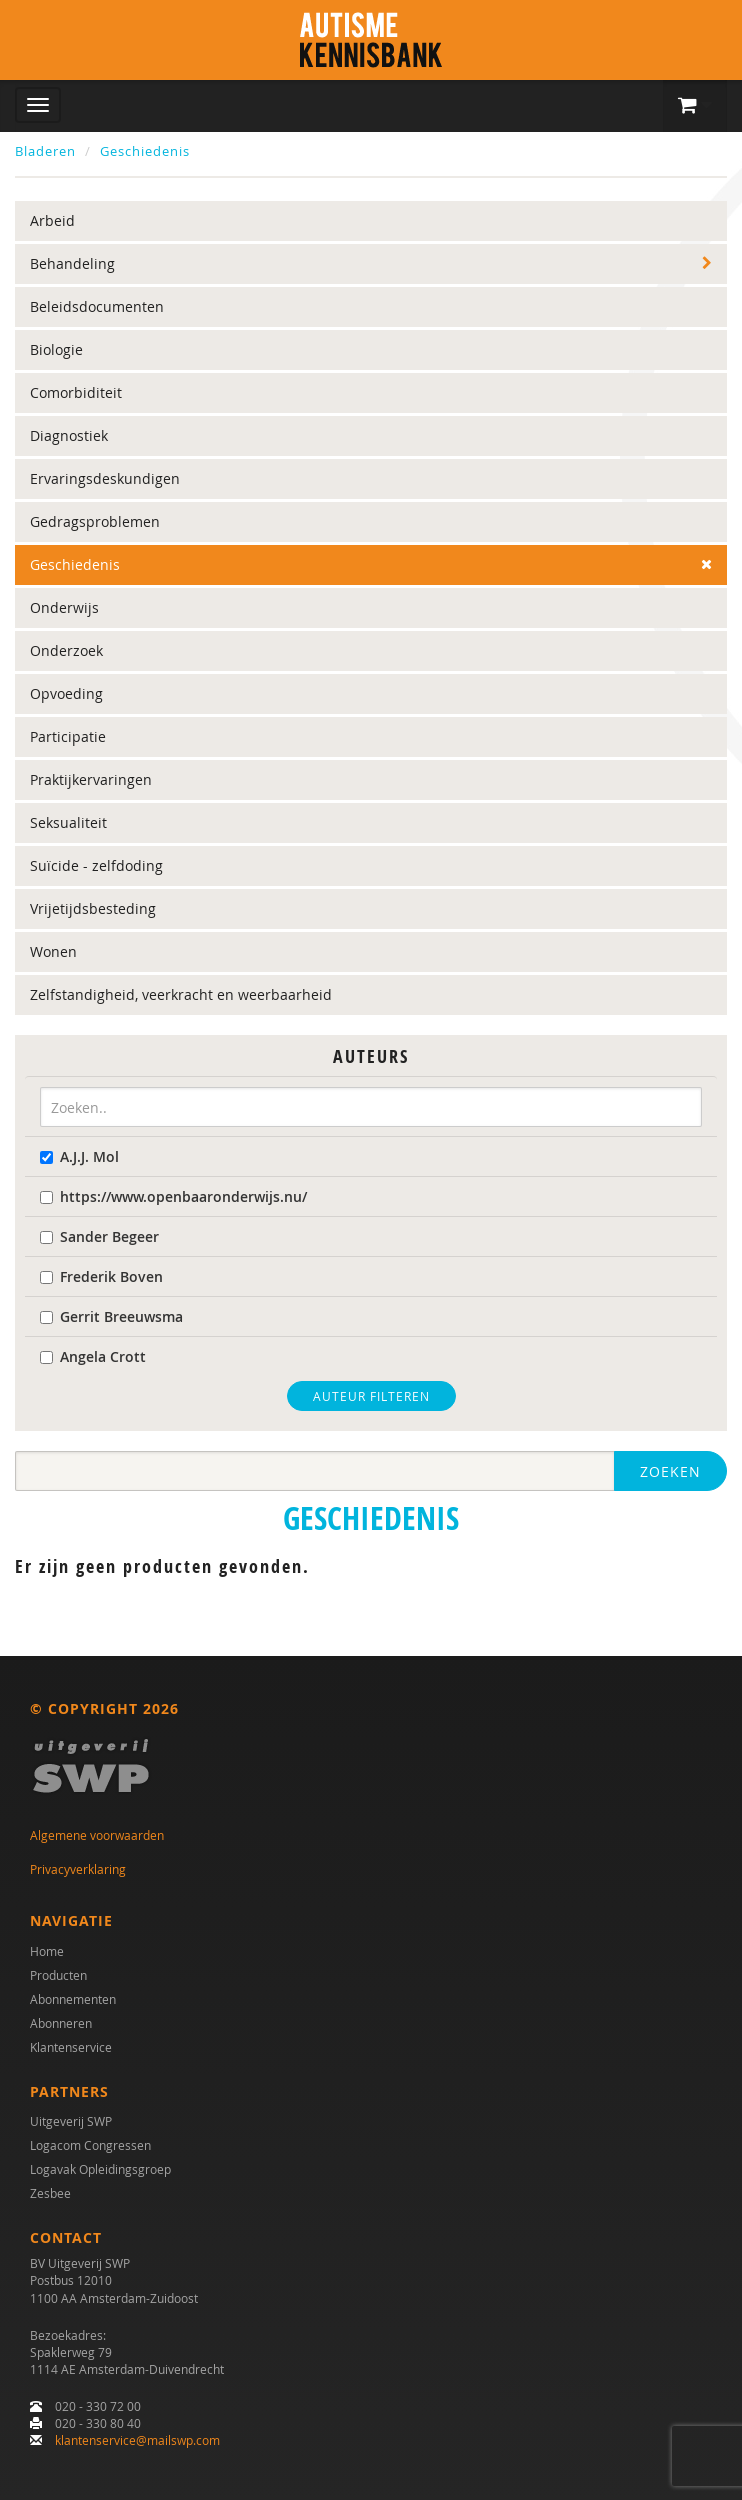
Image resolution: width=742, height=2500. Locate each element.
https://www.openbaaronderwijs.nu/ (173, 1196)
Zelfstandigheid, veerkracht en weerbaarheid (181, 994)
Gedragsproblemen (95, 521)
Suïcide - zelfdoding (96, 865)
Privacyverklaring (78, 1869)
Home (47, 1951)
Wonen (53, 951)
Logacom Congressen (90, 2145)
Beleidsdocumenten (97, 306)
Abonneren (61, 2023)
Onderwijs (64, 607)
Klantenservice (71, 2047)
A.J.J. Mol (79, 1156)
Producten (58, 1975)
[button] (695, 106)
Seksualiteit (68, 822)
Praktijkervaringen (91, 779)
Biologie (56, 349)
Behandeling (72, 263)
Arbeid (52, 220)
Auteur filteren (371, 1396)
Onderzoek (66, 650)
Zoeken (670, 1471)
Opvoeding (66, 693)
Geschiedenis (145, 151)
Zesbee (50, 2193)
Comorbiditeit (76, 392)
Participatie (68, 736)
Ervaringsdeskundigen (105, 478)
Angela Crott (93, 1356)
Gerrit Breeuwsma (111, 1316)
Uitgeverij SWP (71, 2121)
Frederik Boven (101, 1276)
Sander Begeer (99, 1236)
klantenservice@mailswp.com (137, 2440)
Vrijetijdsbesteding (93, 908)
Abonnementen (73, 1999)
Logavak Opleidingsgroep (100, 2169)
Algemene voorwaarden (97, 1835)
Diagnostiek (69, 435)
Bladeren (45, 151)
